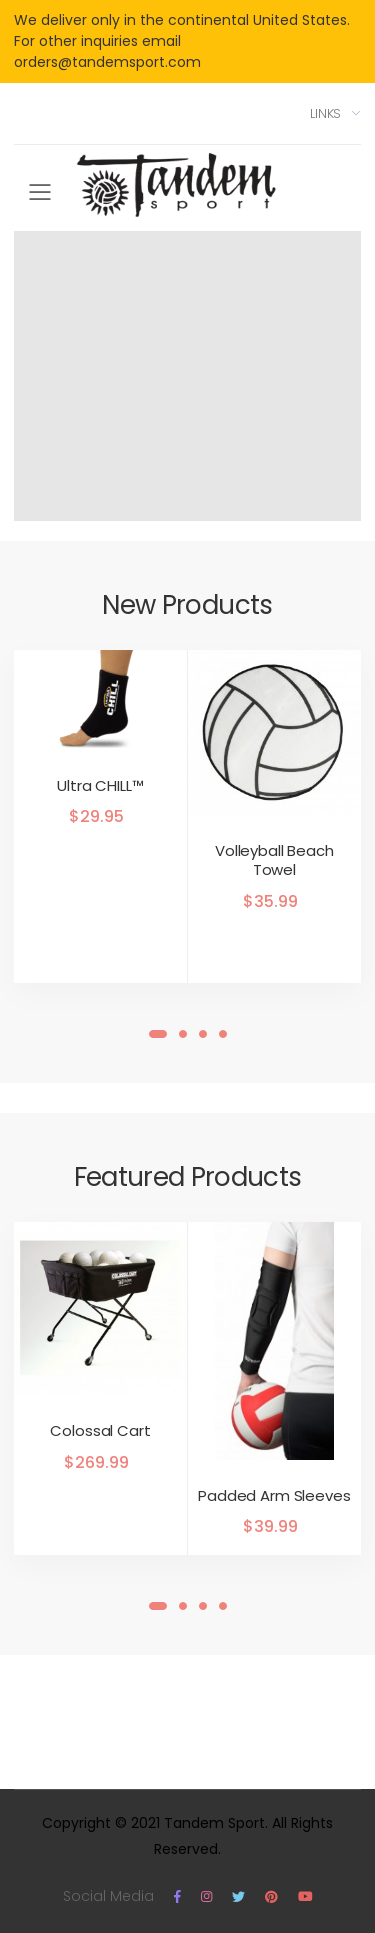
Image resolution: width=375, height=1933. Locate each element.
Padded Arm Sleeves (274, 1495)
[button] (158, 1034)
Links (325, 113)
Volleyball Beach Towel (274, 860)
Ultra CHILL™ (100, 785)
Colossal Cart (100, 1430)
